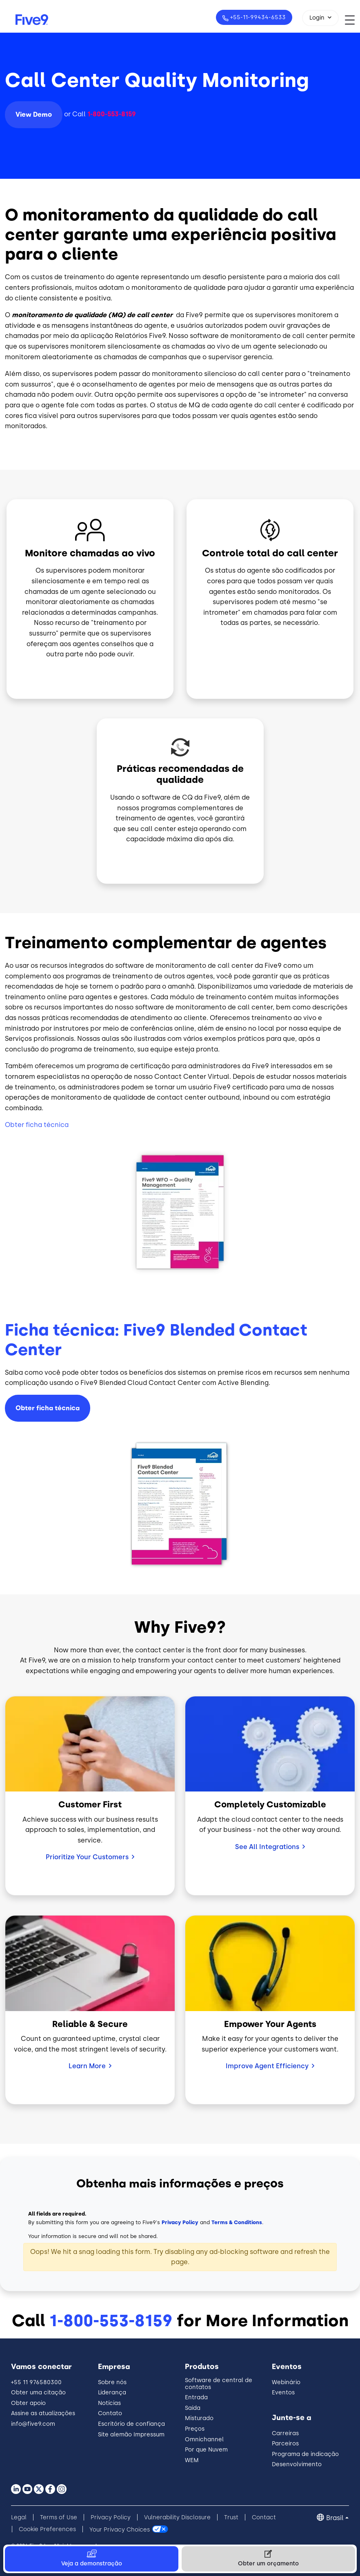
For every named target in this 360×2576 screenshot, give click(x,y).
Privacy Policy (180, 2222)
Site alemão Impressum (131, 2434)
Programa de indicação (305, 2454)
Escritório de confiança (131, 2423)
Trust (231, 2517)
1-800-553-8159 (111, 2320)
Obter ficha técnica (37, 1125)
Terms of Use (58, 2517)
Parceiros (285, 2443)
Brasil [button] (335, 2518)
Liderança (112, 2392)
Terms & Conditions (236, 2222)
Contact (264, 2517)
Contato (110, 2413)
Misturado (199, 2418)
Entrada (196, 2397)
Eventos (283, 2392)
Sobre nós (112, 2382)
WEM (192, 2460)
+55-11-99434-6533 (257, 17)
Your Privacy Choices (119, 2529)
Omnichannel (204, 2439)
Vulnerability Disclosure (177, 2517)
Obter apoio (28, 2403)
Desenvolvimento (297, 2464)
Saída (192, 2408)
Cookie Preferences (47, 2529)
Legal (19, 2517)
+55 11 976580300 (36, 2382)
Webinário (286, 2382)
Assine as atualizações (43, 2413)
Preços (194, 2428)
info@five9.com (33, 2423)
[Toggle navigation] (352, 19)
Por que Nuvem (206, 2449)
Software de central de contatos (218, 2384)
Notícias (109, 2403)
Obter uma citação (38, 2392)
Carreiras (285, 2433)
